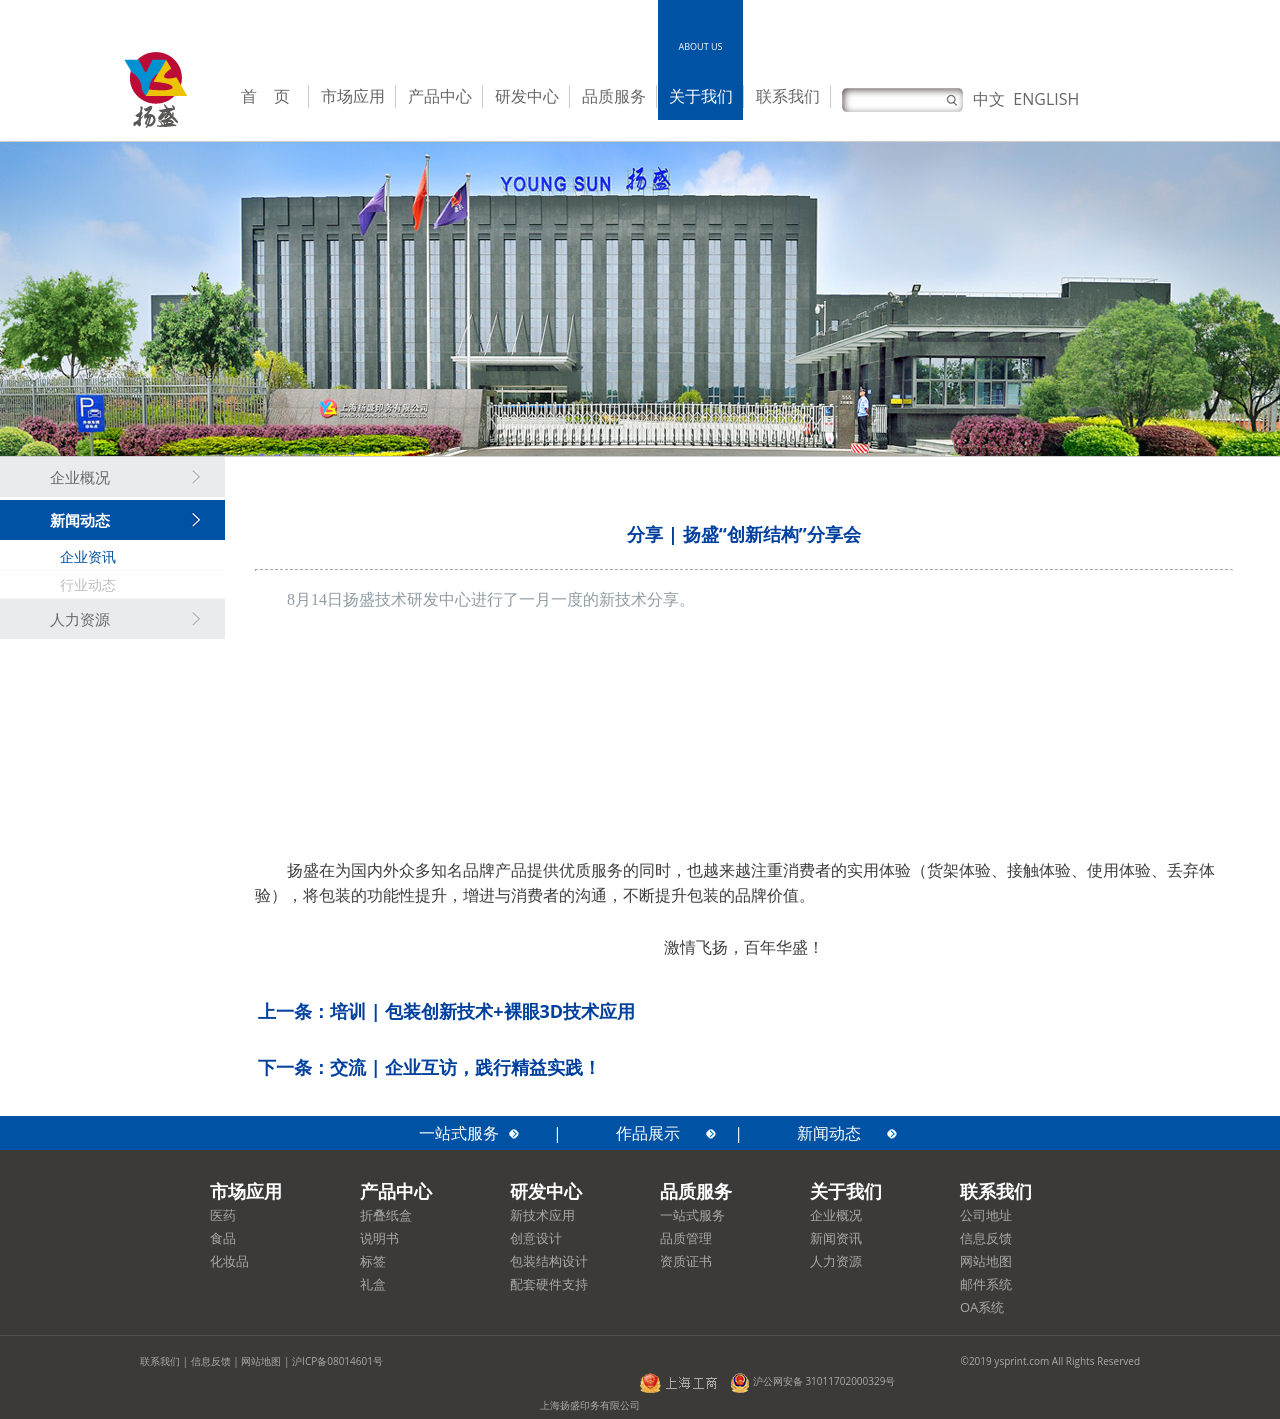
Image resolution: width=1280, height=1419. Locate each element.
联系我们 (788, 96)
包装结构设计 (549, 1261)
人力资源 (80, 620)
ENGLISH (1046, 99)
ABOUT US (701, 46)
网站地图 (986, 1261)
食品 (223, 1238)
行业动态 (88, 584)
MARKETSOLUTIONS (352, 53)
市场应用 (353, 96)
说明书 (379, 1238)
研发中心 (527, 96)
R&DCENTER (526, 53)
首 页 (265, 96)
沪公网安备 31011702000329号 (812, 1381)
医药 (223, 1215)
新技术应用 (542, 1215)
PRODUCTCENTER (440, 53)
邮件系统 (986, 1284)
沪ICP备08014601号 (337, 1361)
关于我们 (701, 96)
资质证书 (686, 1261)
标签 (373, 1261)
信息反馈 (986, 1238)
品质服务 (614, 96)
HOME (265, 46)
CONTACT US (787, 46)
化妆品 (229, 1261)
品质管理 (686, 1238)
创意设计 (536, 1238)
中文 (989, 99)
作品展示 (648, 1133)
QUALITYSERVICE (613, 53)
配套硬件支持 (549, 1284)
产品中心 (440, 96)
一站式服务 (459, 1133)
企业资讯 (88, 556)
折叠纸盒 (386, 1215)
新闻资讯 (836, 1238)
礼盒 (373, 1284)
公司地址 (986, 1215)
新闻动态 (80, 521)
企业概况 (80, 478)
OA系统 (982, 1307)
